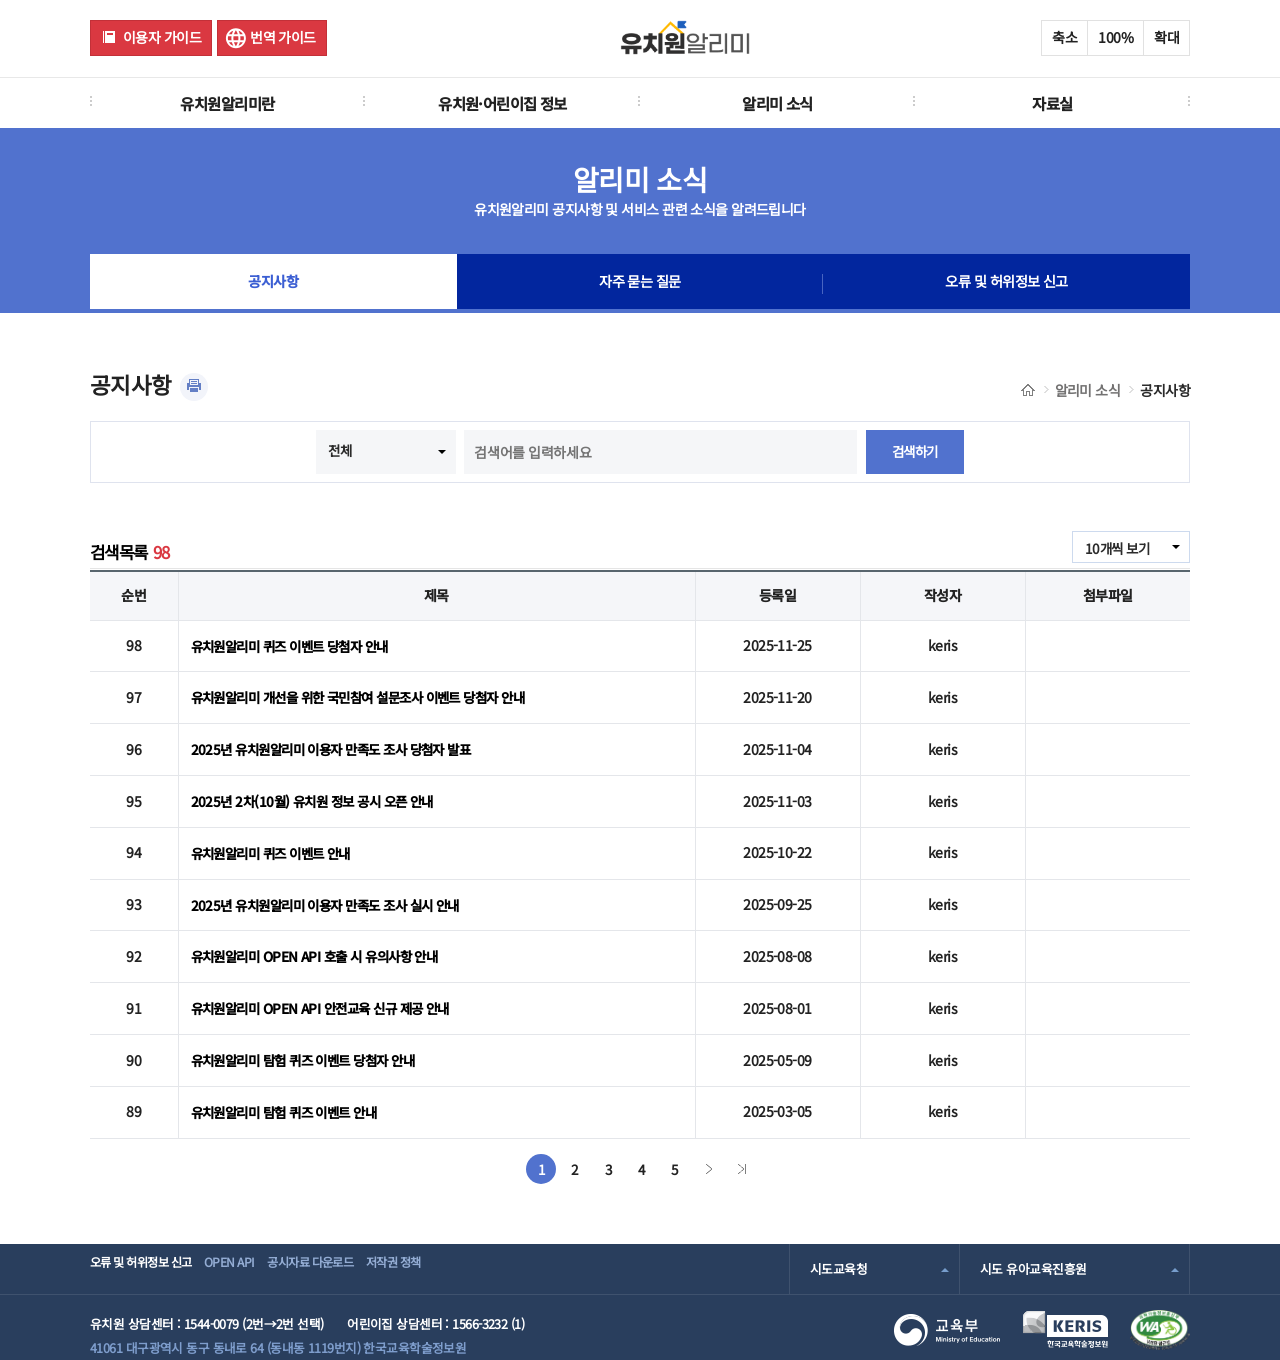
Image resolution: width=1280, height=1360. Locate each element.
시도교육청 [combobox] (838, 1236)
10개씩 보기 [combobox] (1115, 548)
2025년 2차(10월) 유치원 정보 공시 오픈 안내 (319, 789)
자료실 (1052, 103)
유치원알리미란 (227, 103)
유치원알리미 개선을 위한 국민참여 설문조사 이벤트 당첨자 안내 (371, 692)
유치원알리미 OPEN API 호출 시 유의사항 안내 (322, 935)
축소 (1064, 37)
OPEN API (254, 1236)
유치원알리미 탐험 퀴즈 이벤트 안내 (291, 1081)
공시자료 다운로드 (353, 1236)
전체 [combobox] (338, 450)
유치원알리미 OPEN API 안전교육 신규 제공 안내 (328, 984)
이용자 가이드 (162, 37)
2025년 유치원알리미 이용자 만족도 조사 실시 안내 (334, 887)
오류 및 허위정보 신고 (1006, 284)
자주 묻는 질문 (640, 284)
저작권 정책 (456, 1236)
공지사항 (273, 284)
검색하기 (915, 452)
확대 (1166, 37)
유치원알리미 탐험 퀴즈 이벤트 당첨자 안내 (311, 1032)
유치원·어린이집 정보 (502, 103)
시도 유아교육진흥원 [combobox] (1033, 1236)
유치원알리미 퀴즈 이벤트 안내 (277, 838)
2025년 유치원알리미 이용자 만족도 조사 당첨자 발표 (340, 741)
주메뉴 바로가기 (0, 0)
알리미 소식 (777, 103)
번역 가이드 (283, 37)
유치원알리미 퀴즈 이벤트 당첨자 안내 (297, 644)
